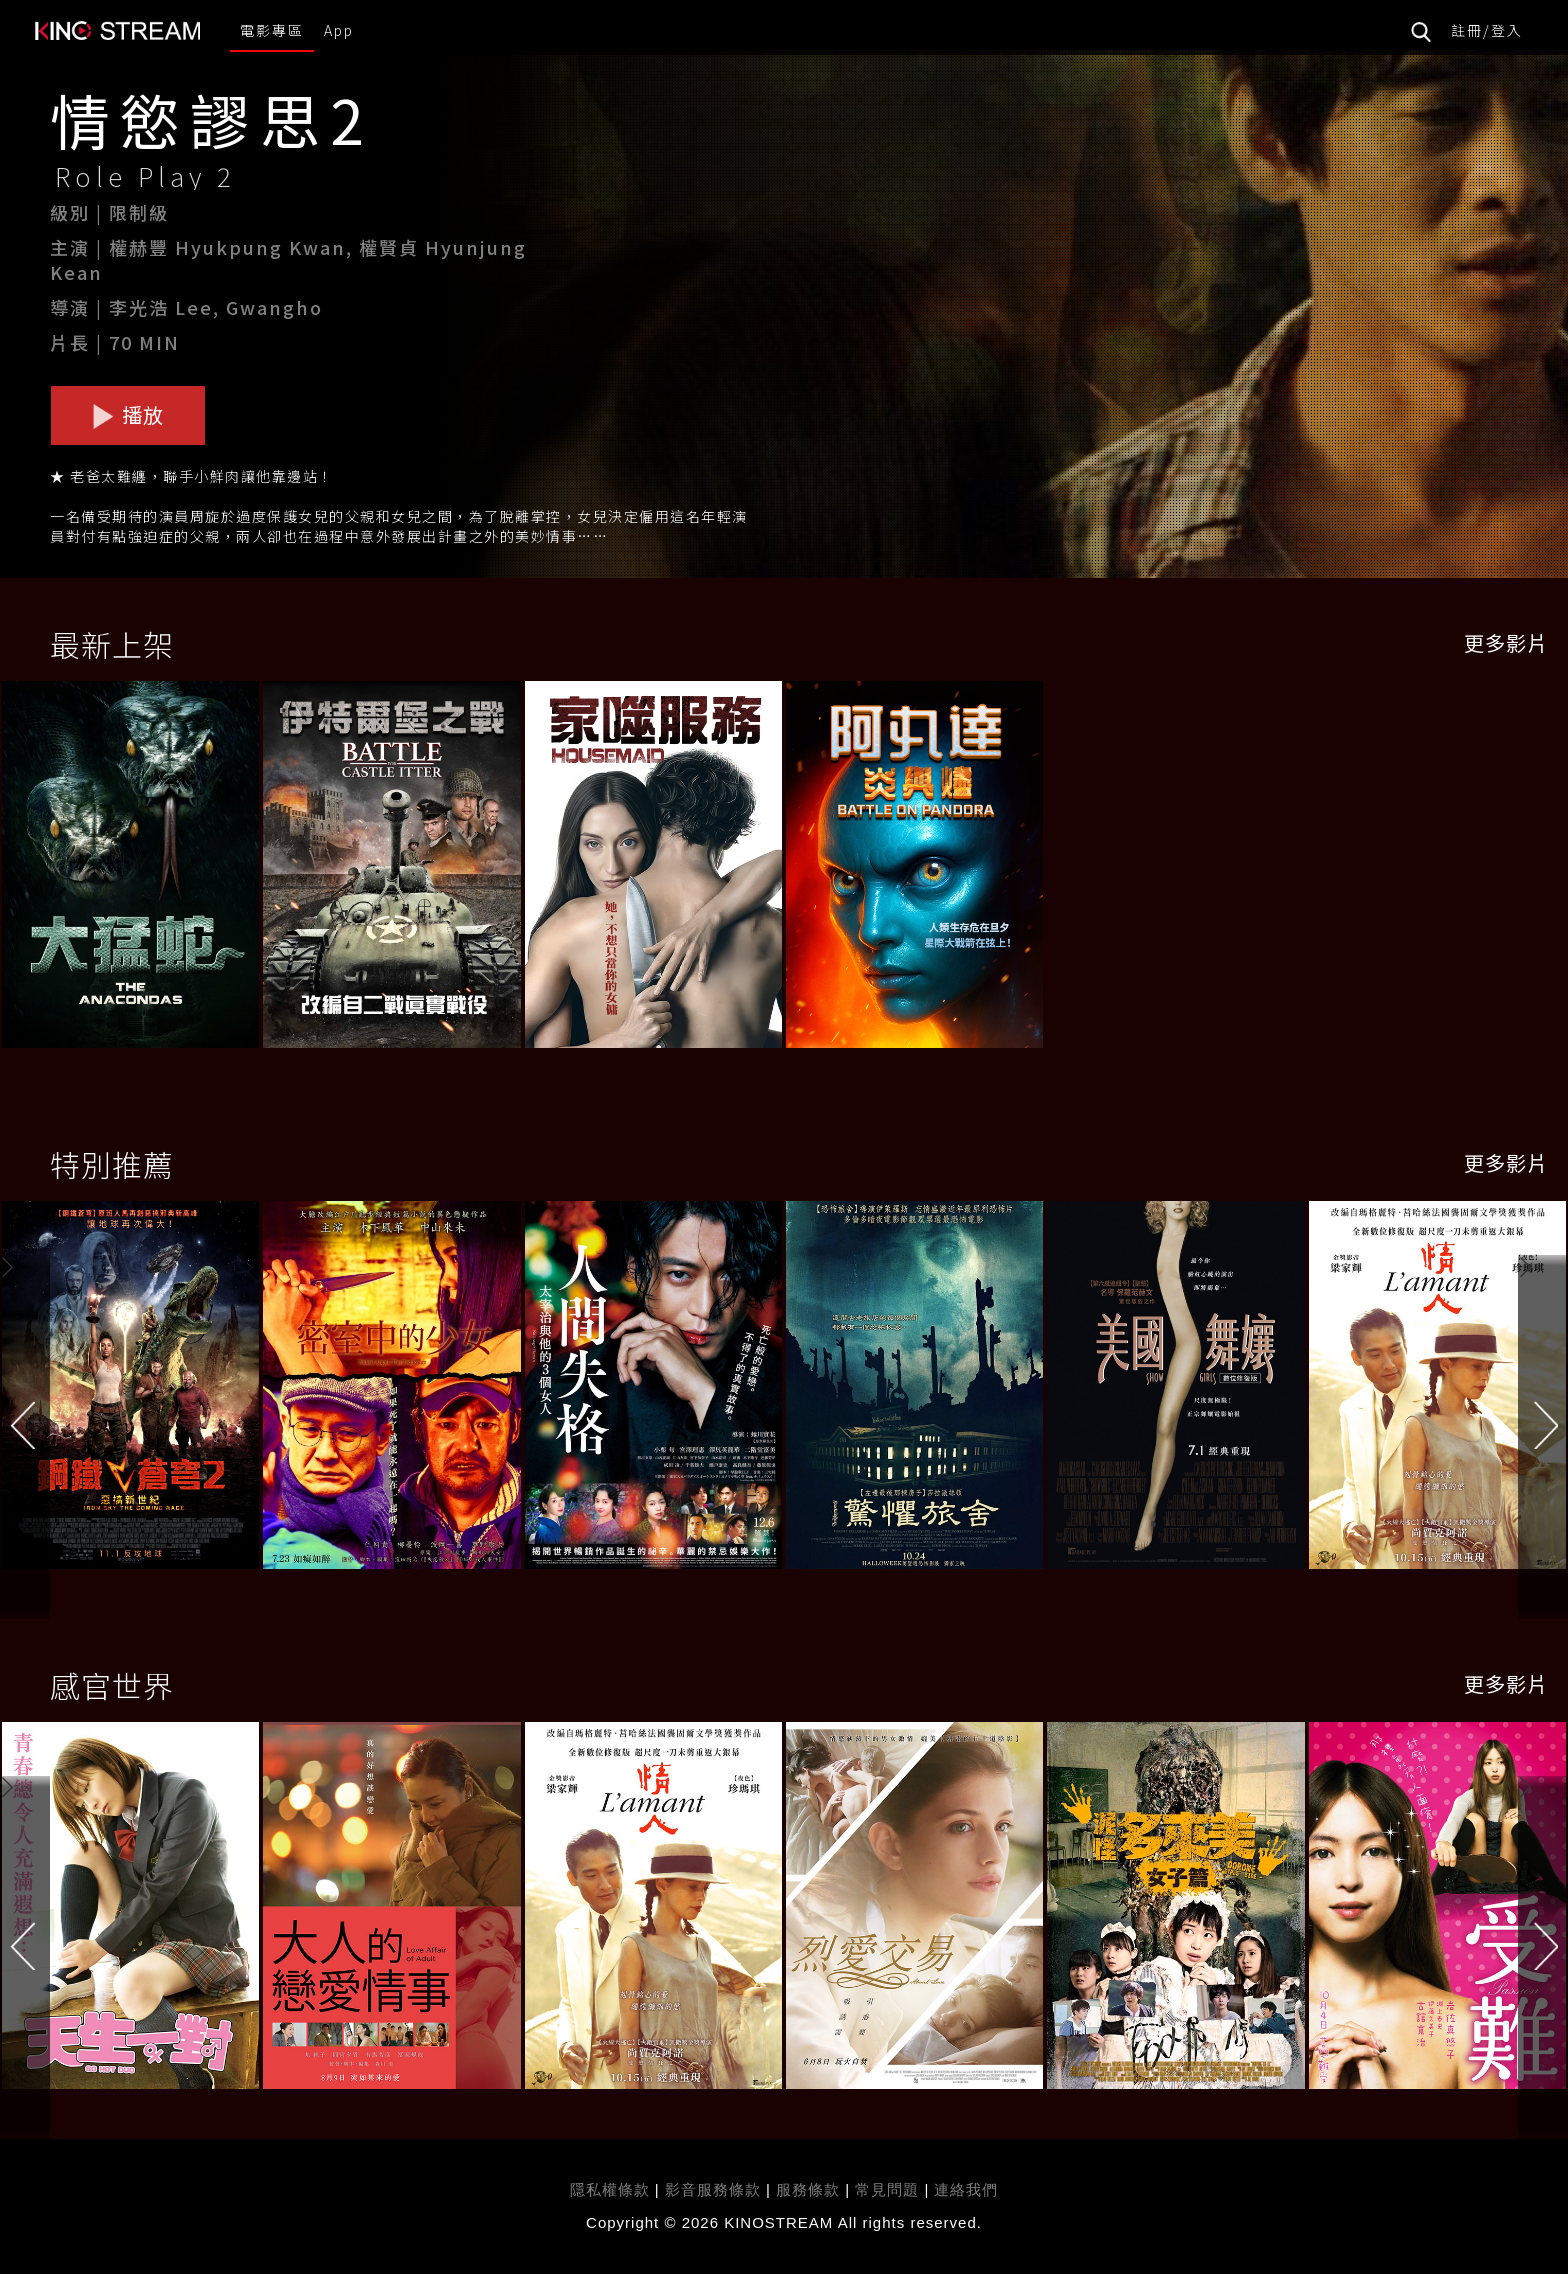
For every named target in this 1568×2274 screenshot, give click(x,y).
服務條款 (810, 2189)
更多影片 (1506, 642)
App (339, 30)
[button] (1543, 1389)
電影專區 (272, 30)
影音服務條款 (713, 2189)
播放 (128, 414)
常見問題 (887, 2189)
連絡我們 (966, 2189)
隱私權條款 (610, 2189)
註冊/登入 (1487, 30)
